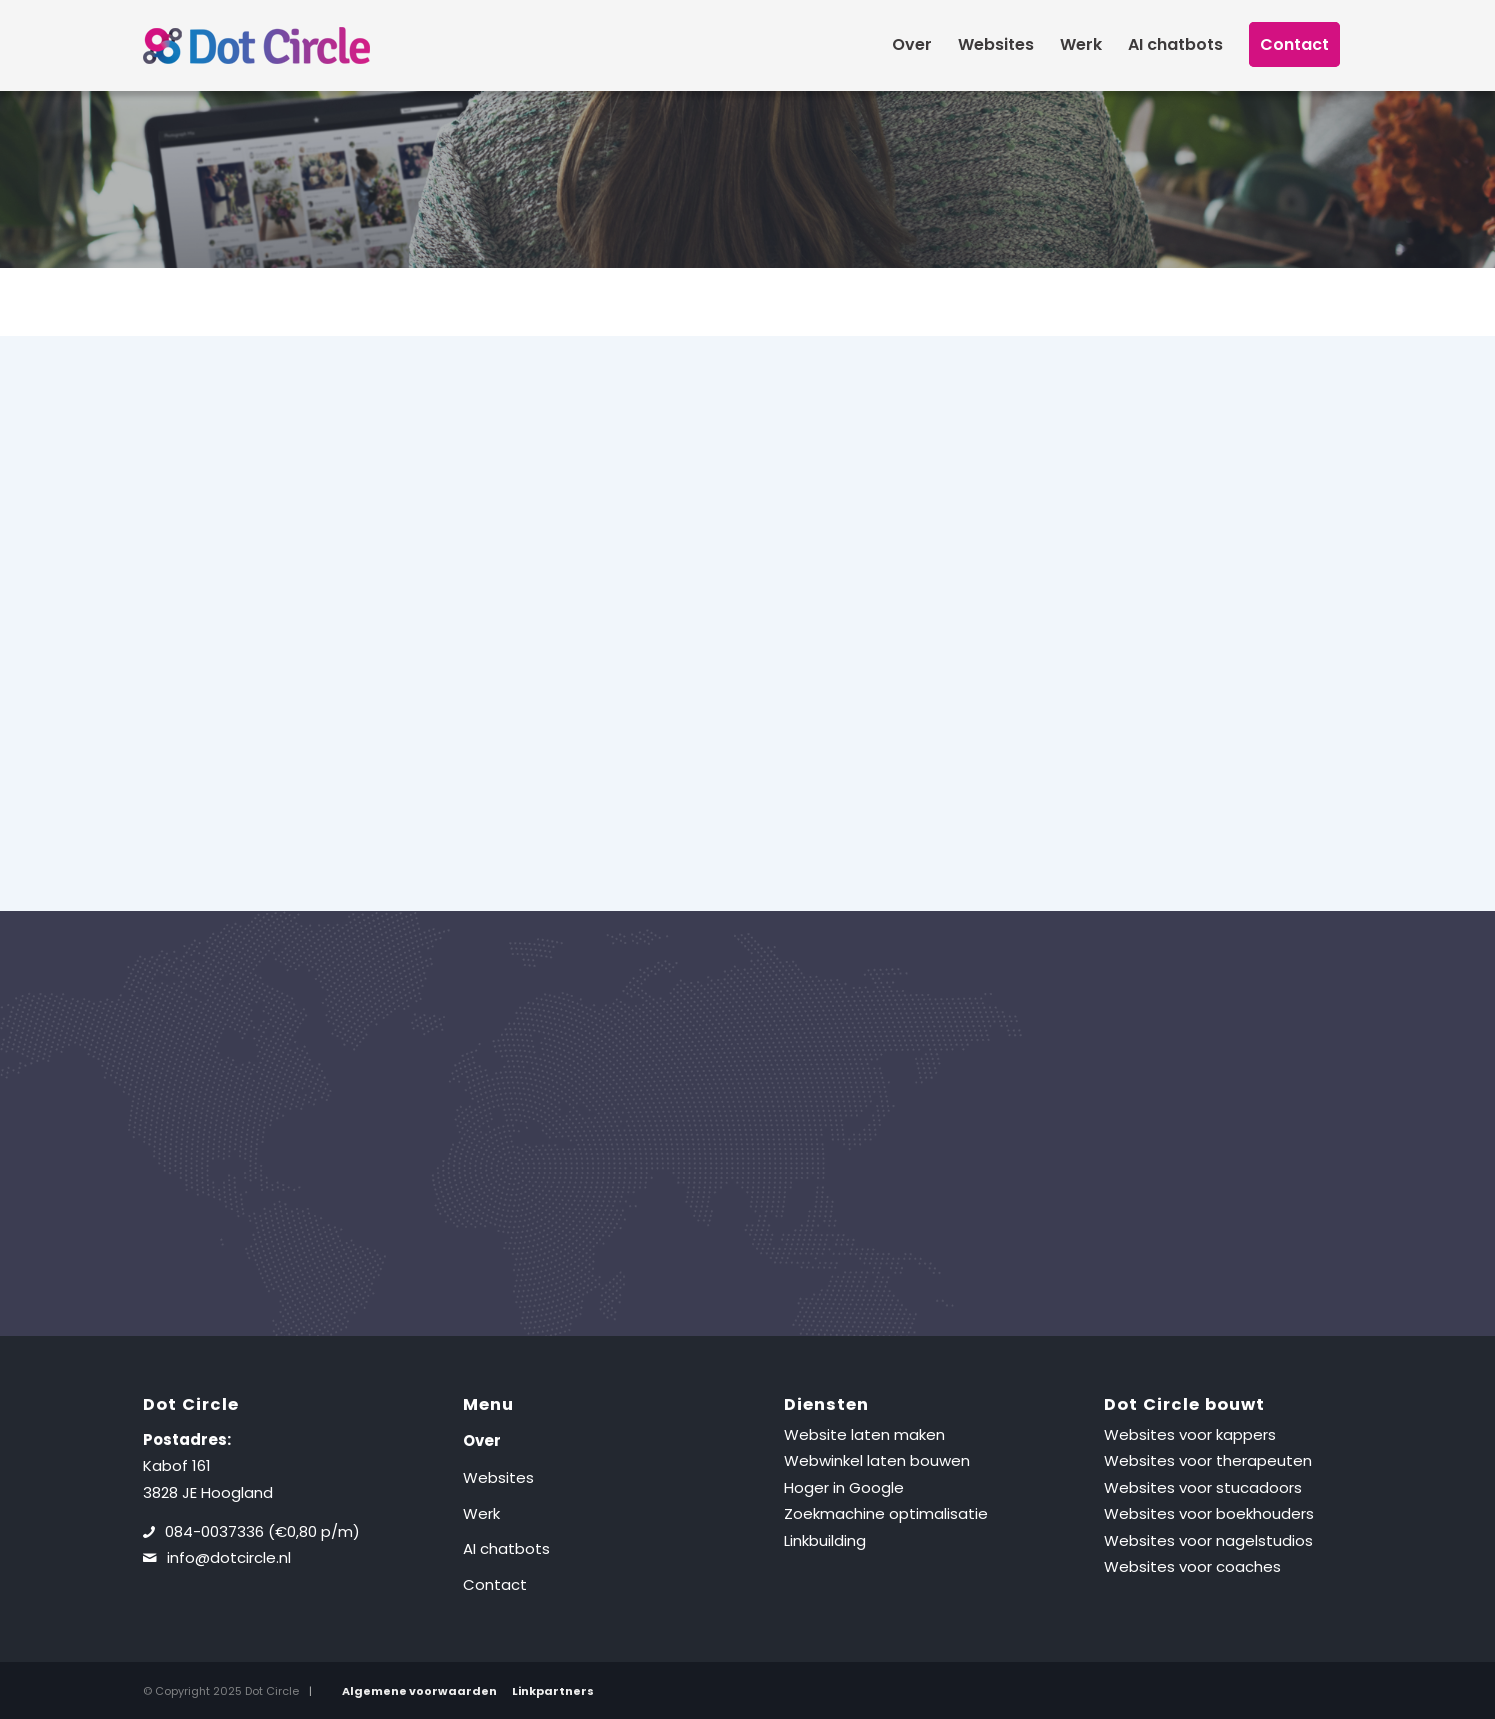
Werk (481, 1513)
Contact (495, 1584)
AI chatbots (506, 1548)
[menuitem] (912, 45)
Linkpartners (553, 1691)
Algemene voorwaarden (419, 1691)
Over (482, 1440)
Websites (498, 1477)
